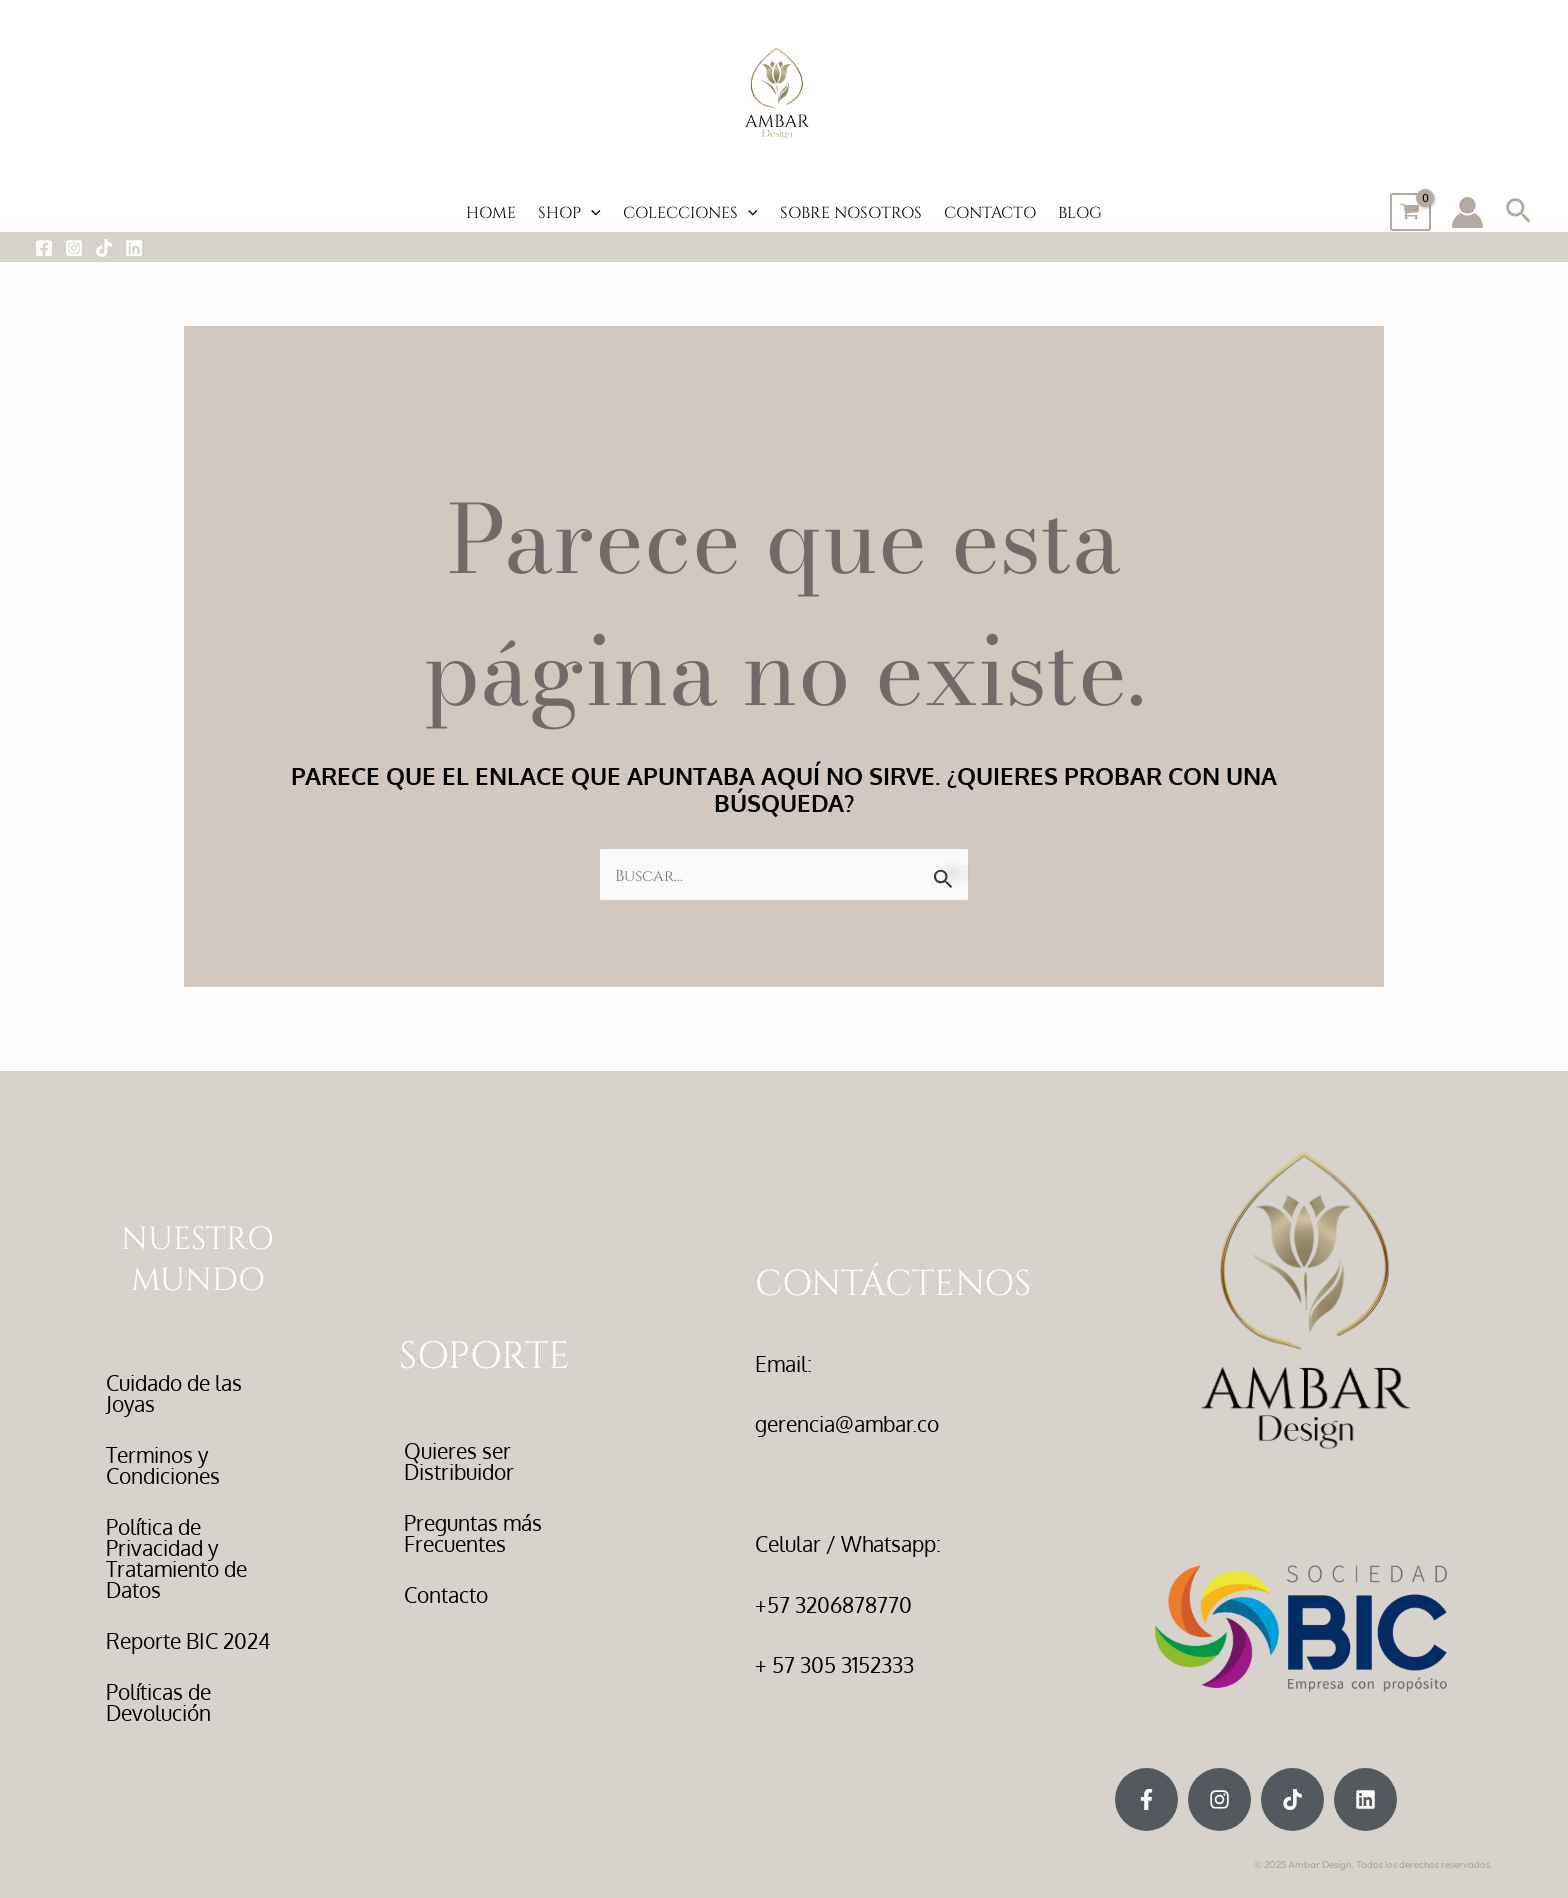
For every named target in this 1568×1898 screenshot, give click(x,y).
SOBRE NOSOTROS (851, 211)
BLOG (1080, 211)
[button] (1518, 212)
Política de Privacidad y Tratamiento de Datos (176, 1558)
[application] (591, 212)
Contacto (446, 1594)
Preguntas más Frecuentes (473, 1533)
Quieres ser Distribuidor (459, 1461)
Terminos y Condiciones (163, 1465)
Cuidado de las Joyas (174, 1393)
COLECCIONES (690, 211)
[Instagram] (74, 248)
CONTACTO (990, 211)
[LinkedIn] (134, 248)
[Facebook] (44, 248)
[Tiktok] (104, 248)
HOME (491, 211)
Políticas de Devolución (158, 1702)
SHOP (569, 211)
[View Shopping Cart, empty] (1410, 212)
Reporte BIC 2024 (188, 1640)
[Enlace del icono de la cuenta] (1467, 212)
